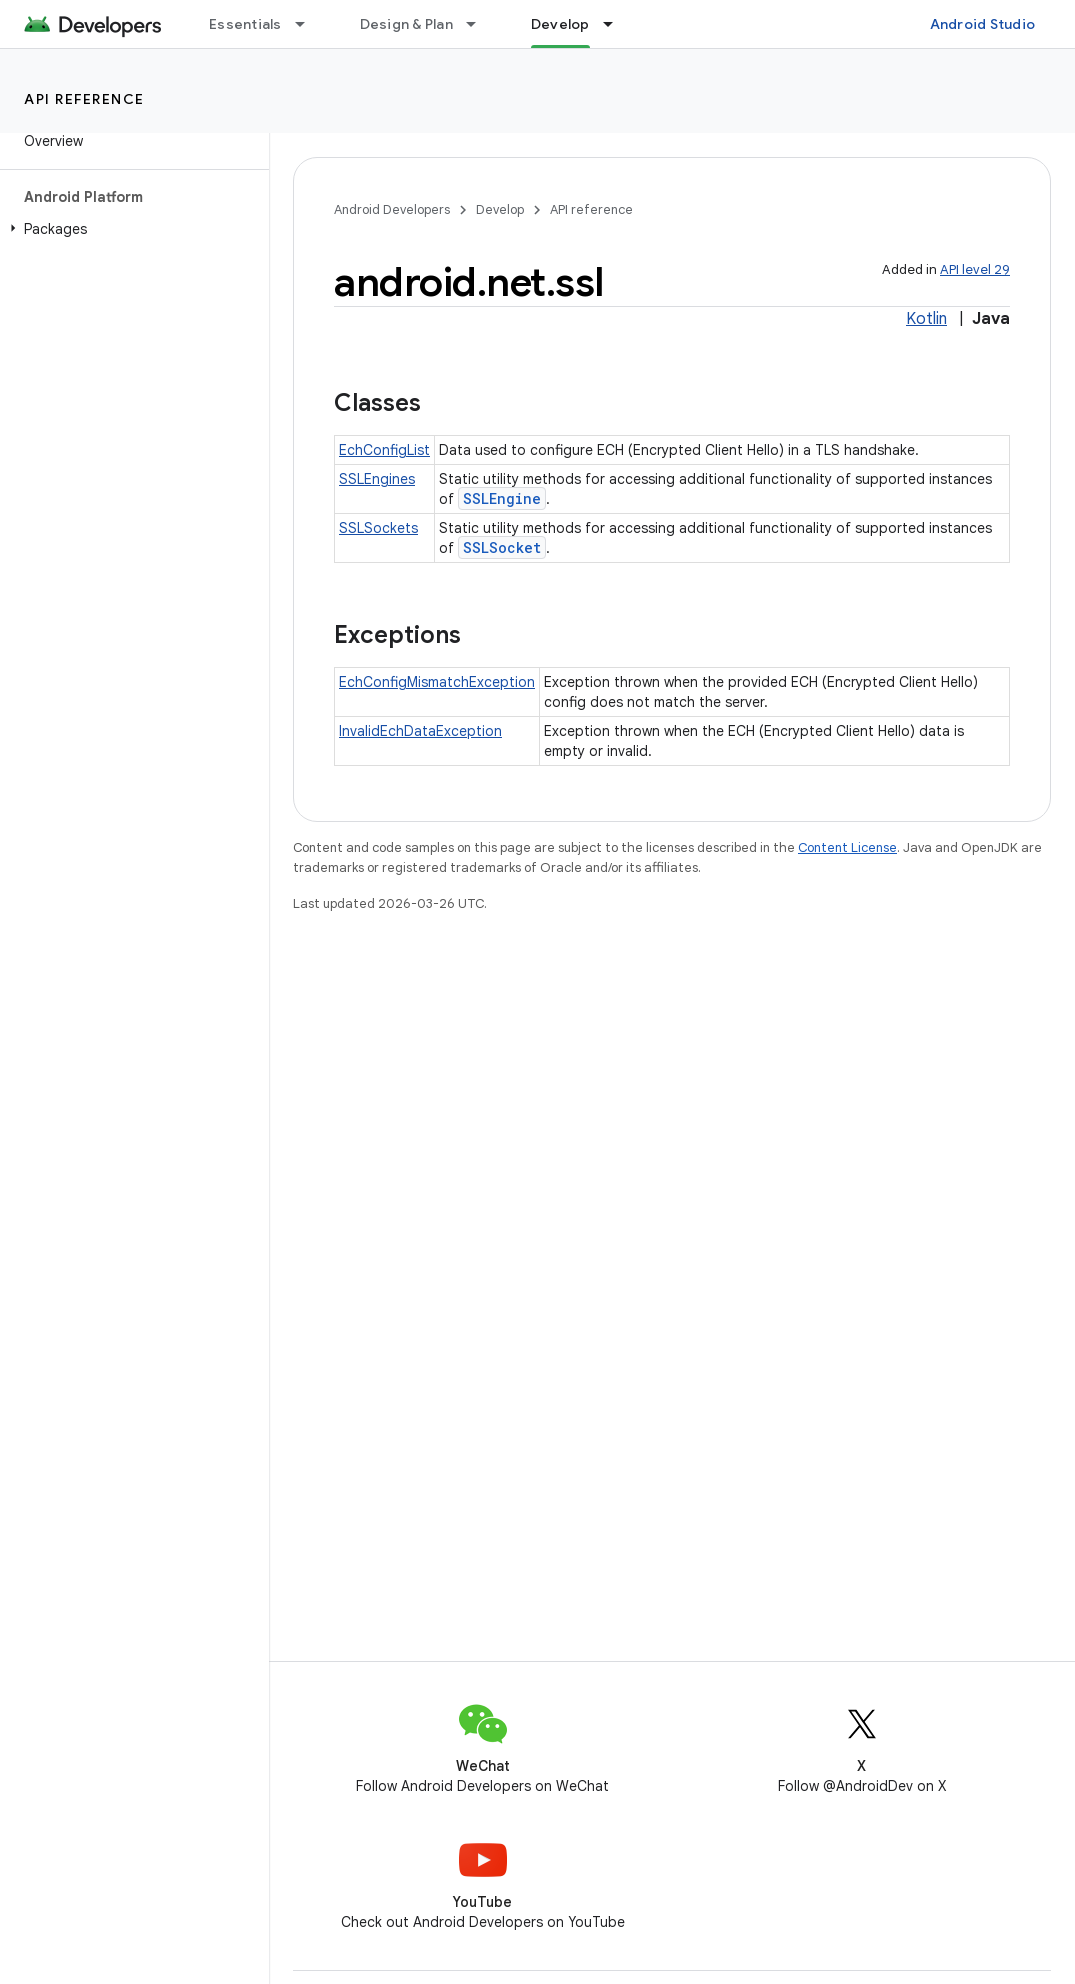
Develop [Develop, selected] (560, 24)
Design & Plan (406, 24)
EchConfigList (384, 450)
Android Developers (392, 209)
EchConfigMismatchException (437, 682)
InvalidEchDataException (420, 731)
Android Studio (983, 24)
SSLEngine (502, 498)
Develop (500, 209)
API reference (84, 99)
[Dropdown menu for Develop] (617, 24)
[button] (130, 229)
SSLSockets (378, 528)
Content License (847, 847)
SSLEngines (377, 479)
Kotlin (926, 319)
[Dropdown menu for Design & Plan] (480, 24)
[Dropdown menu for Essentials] (309, 24)
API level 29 (975, 269)
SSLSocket (502, 547)
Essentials (245, 24)
